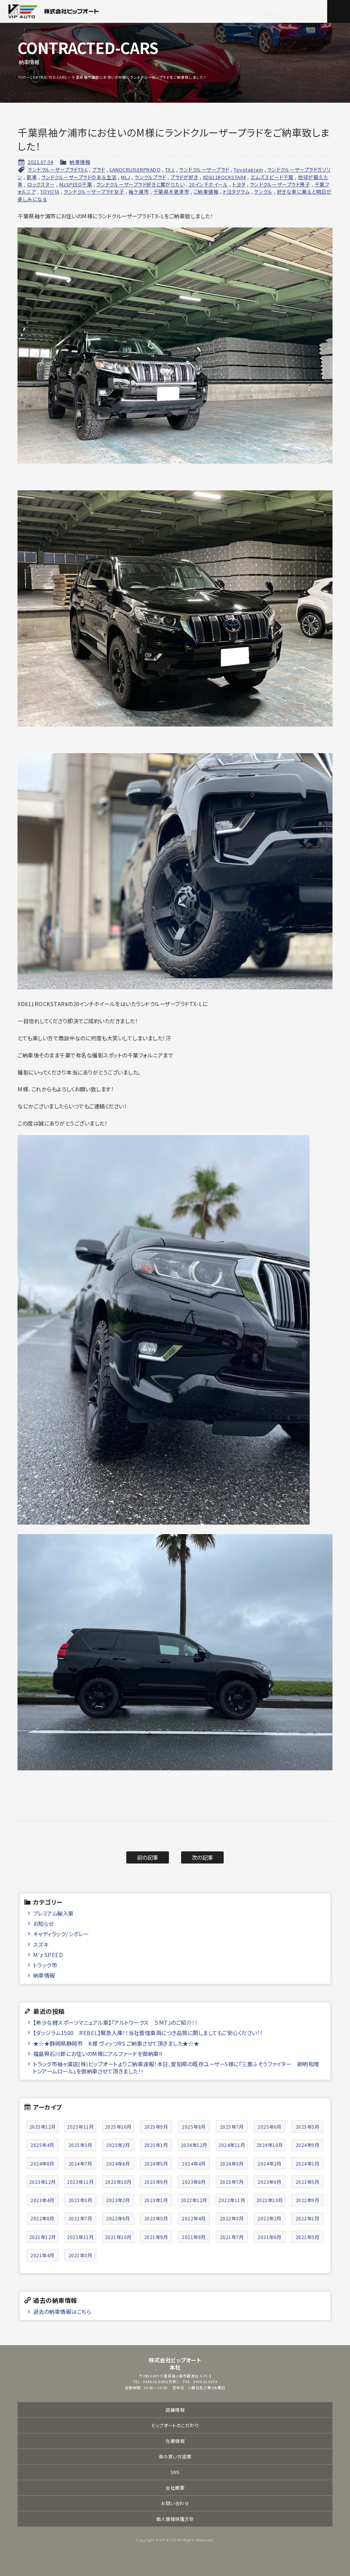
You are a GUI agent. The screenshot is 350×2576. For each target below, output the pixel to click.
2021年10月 (118, 2237)
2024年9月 (308, 2145)
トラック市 (45, 1965)
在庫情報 (175, 2441)
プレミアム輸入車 (53, 1913)
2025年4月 (42, 2145)
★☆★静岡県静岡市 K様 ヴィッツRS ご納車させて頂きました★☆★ (116, 2043)
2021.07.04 (40, 161)
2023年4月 (42, 2200)
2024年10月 (269, 2145)
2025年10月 (118, 2126)
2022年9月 (308, 2200)
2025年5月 (308, 2126)
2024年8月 (42, 2163)
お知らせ (43, 1923)
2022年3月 (232, 2218)
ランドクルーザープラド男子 (280, 184)
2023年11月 (80, 2181)
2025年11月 (80, 2126)
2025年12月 (42, 2126)
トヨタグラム (236, 191)
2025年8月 (194, 2126)
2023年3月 (80, 2200)
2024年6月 (118, 2163)
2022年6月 (118, 2218)
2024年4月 (194, 2163)
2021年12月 (42, 2237)
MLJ (125, 177)
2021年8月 (194, 2237)
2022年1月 (308, 2218)
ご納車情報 (206, 191)
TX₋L (170, 169)
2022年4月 (194, 2218)
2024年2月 (270, 2163)
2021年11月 (80, 2237)
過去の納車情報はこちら (62, 2311)
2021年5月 (308, 2237)
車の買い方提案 (175, 2456)
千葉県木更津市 (171, 191)
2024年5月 (156, 2163)
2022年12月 (194, 2200)
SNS (175, 2472)
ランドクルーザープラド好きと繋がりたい (141, 184)
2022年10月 (269, 2200)
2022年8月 (42, 2218)
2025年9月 (156, 2126)
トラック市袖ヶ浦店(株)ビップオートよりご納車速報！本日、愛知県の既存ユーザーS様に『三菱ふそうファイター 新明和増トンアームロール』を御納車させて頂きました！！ (176, 2067)
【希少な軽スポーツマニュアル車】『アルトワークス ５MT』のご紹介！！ (115, 2022)
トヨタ (239, 184)
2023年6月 (270, 2181)
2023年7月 (232, 2181)
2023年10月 (118, 2181)
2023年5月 (308, 2181)
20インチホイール (208, 184)
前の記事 (148, 1857)
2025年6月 (270, 2126)
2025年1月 (156, 2145)
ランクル (263, 191)
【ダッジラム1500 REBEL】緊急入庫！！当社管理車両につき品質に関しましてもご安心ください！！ (148, 2032)
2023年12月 (42, 2181)
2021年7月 (232, 2237)
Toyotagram (248, 169)
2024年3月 (232, 2163)
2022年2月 (270, 2218)
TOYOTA (50, 191)
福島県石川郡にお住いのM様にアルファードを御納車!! (97, 2053)
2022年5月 (156, 2218)
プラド (98, 169)
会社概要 (175, 2487)
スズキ (41, 1944)
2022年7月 (80, 2218)
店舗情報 (175, 2409)
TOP (22, 77)
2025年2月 (118, 2145)
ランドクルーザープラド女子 (94, 191)
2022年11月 (231, 2200)
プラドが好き (184, 177)
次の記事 (202, 1857)
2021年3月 (80, 2255)
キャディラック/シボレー (61, 1933)
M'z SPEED (48, 1954)
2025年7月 (232, 2126)
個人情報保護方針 (175, 2519)
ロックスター (41, 184)
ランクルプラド (150, 177)
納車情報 (80, 161)
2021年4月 (42, 2255)
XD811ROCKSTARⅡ (224, 177)
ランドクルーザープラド (204, 169)
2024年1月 (308, 2163)
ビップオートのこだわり (175, 2425)
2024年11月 (231, 2145)
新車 (32, 177)
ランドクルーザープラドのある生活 (79, 177)
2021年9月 (156, 2237)
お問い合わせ (175, 2503)
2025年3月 (80, 2145)
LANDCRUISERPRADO (135, 169)
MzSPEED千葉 (75, 184)
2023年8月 (194, 2181)
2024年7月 (80, 2163)
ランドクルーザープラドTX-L (58, 169)
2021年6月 (270, 2237)
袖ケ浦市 (139, 191)
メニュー (338, 11)
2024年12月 (194, 2145)
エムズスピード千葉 (272, 177)
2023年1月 (156, 2200)
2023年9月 (156, 2181)
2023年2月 (118, 2200)
